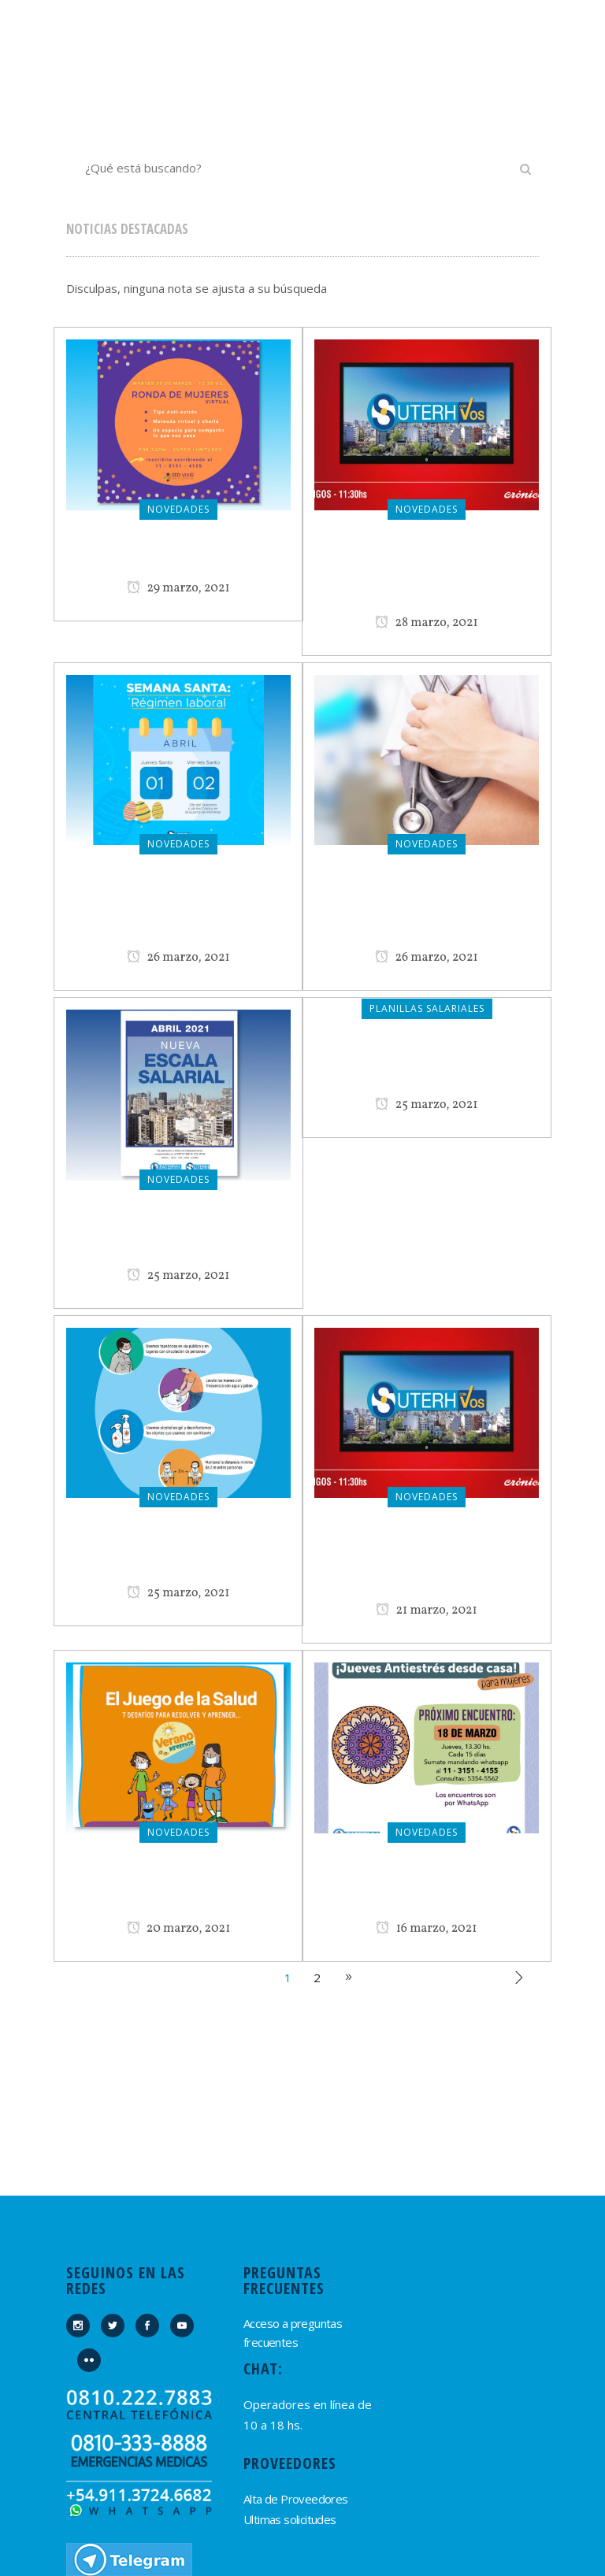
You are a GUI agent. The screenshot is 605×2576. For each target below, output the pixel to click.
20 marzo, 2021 (179, 1928)
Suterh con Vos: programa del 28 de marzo (427, 575)
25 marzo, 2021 (178, 1275)
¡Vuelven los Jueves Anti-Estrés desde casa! (426, 1889)
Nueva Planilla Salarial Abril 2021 (178, 1236)
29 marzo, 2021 (178, 588)
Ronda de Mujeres (178, 557)
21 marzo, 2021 (426, 1610)
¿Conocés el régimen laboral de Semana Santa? (179, 909)
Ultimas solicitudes (289, 2519)
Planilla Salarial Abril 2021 (427, 1065)
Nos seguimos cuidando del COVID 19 (179, 1554)
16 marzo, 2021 (426, 1928)
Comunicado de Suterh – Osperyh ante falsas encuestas (427, 909)
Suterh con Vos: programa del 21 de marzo (427, 1562)
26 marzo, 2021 (178, 957)
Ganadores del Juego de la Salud (178, 1889)
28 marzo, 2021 (426, 623)
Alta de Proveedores (295, 2499)
